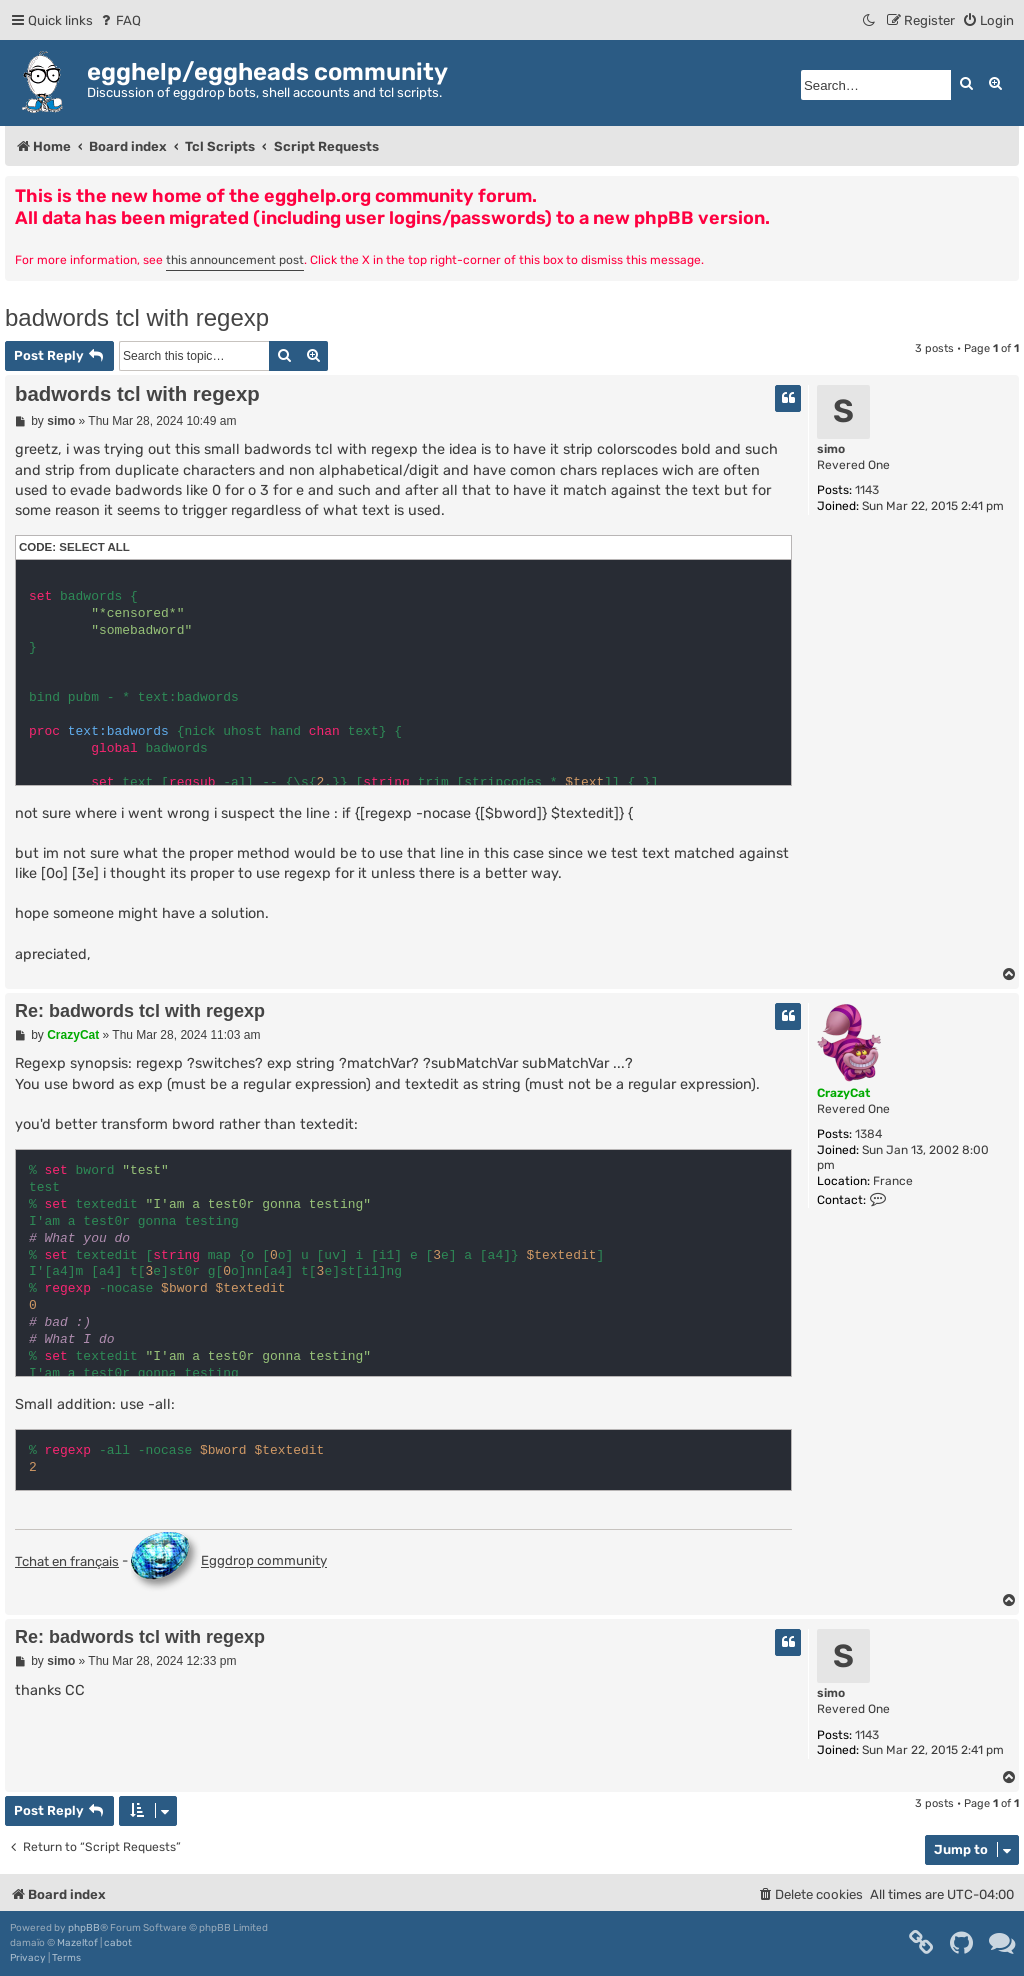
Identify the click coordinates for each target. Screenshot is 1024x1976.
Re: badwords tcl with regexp (140, 1011)
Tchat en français (67, 1561)
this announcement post (235, 260)
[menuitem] (119, 20)
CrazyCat (843, 1093)
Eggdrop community (229, 1562)
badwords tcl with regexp (137, 317)
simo (831, 449)
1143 (867, 490)
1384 (868, 1134)
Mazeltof (77, 1943)
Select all (94, 547)
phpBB (84, 1928)
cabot (118, 1943)
